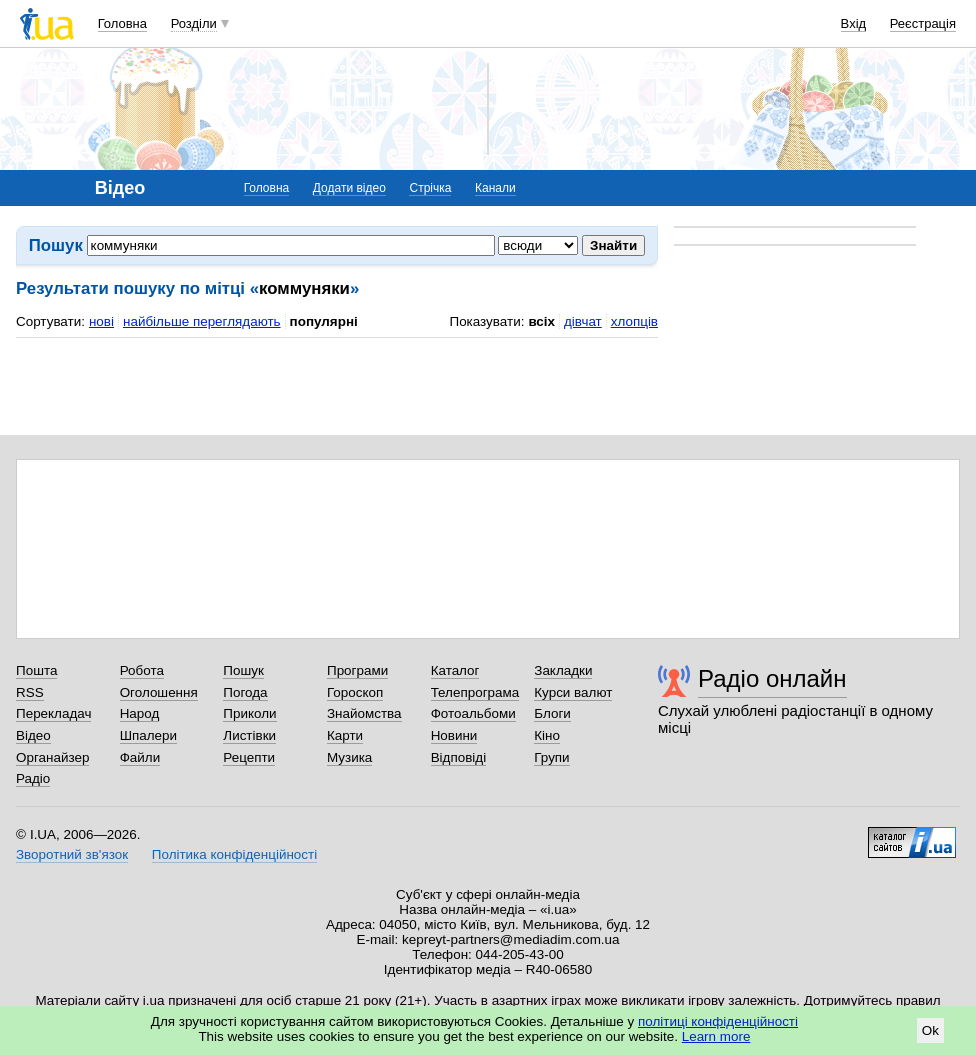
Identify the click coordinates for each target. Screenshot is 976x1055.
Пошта (36, 670)
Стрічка (430, 188)
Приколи (249, 713)
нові (101, 321)
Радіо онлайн (772, 678)
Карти (345, 735)
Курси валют (573, 692)
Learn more (716, 1036)
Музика (349, 757)
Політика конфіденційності (234, 854)
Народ (140, 713)
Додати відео (349, 188)
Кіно (547, 735)
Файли (140, 757)
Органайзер (52, 757)
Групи (551, 757)
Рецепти (249, 757)
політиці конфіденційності (718, 1021)
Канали (495, 188)
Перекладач (53, 713)
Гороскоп (355, 692)
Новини (454, 735)
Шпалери (148, 735)
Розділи (194, 23)
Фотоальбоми (473, 713)
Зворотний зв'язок (72, 854)
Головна (122, 23)
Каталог (455, 670)
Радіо (33, 778)
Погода (245, 692)
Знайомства (364, 713)
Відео (33, 735)
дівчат (583, 321)
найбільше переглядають (202, 321)
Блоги (552, 713)
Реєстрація (923, 23)
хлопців (634, 321)
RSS (30, 692)
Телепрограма (475, 692)
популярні (324, 321)
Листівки (249, 735)
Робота (142, 670)
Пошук (243, 670)
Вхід (854, 23)
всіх (541, 321)
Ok (930, 1030)
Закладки (563, 670)
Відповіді (459, 757)
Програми (357, 670)
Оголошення (159, 692)
